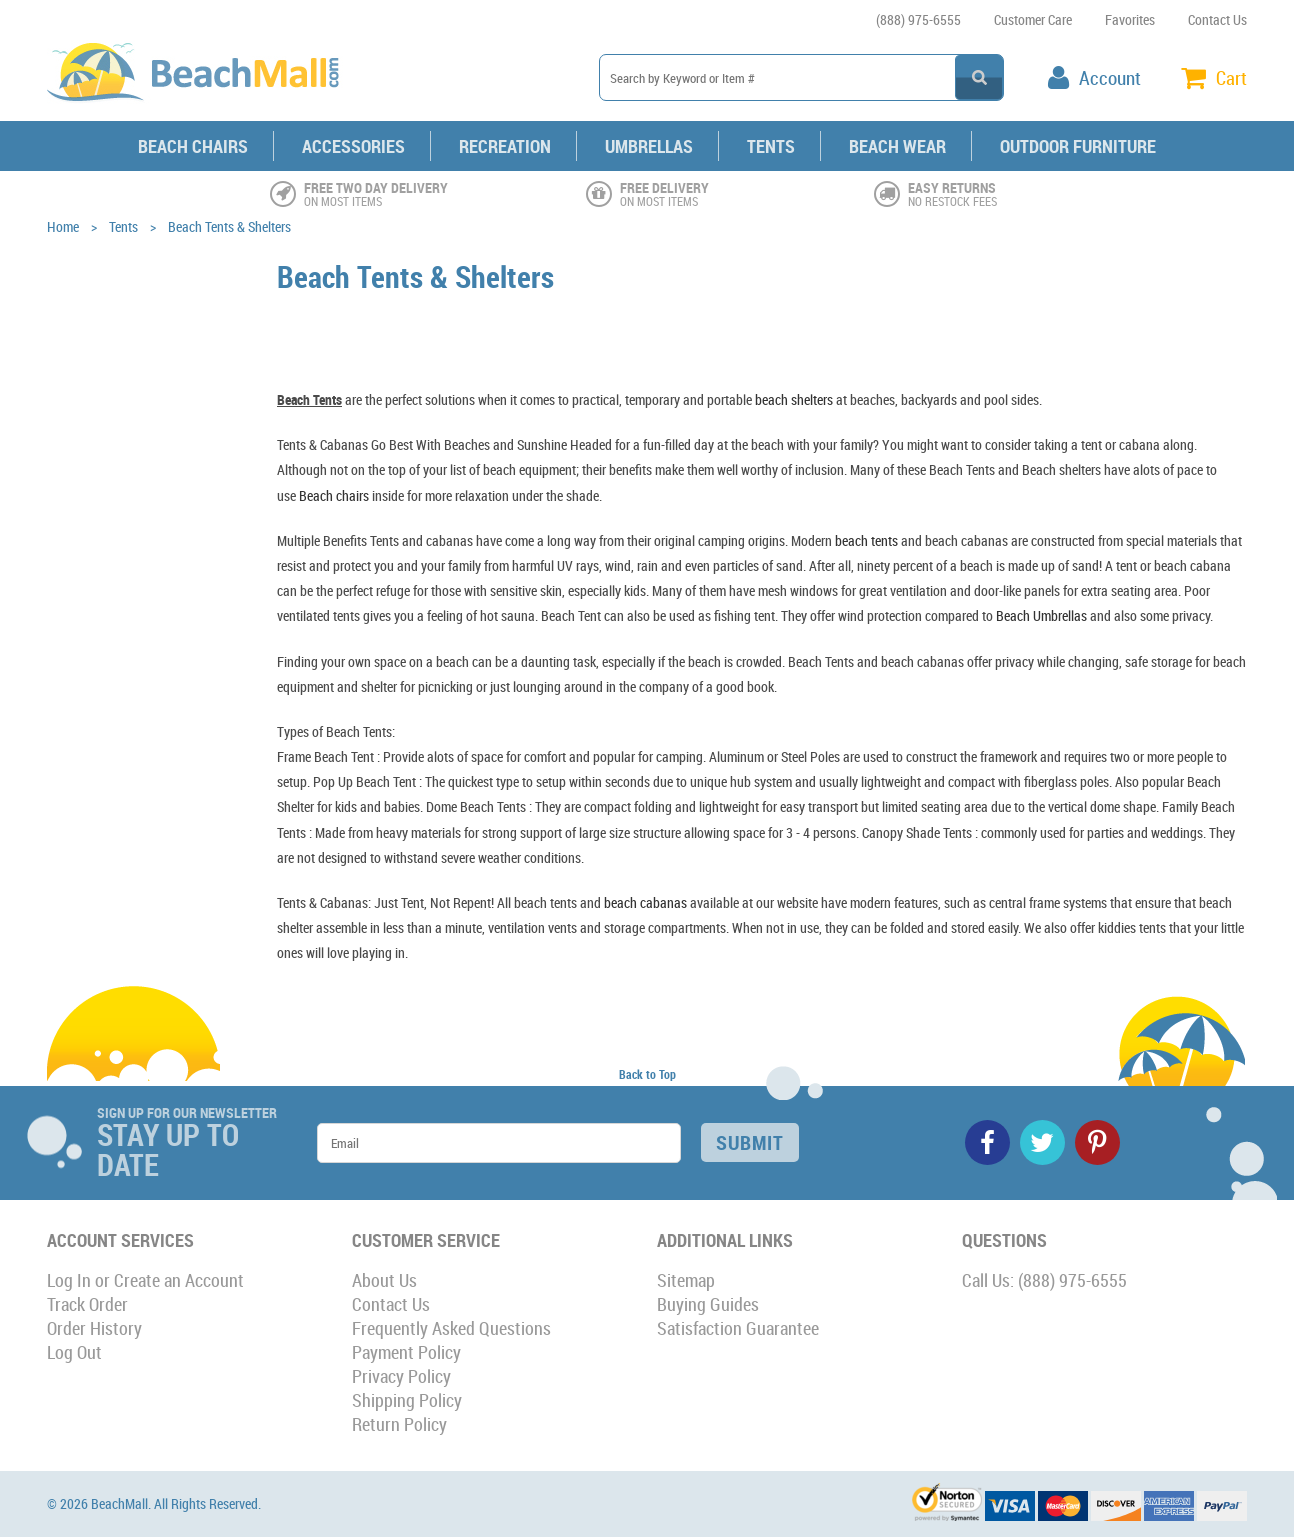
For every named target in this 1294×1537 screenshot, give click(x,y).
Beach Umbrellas (1041, 615)
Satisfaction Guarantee (738, 1328)
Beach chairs (334, 495)
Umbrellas (649, 146)
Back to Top (647, 1074)
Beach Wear (897, 146)
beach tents (866, 540)
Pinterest (1097, 1142)
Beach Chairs (193, 146)
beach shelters (794, 399)
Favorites (1130, 19)
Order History (94, 1328)
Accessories (353, 146)
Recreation (505, 146)
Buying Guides (708, 1304)
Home (63, 226)
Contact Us (1217, 19)
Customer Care (1033, 19)
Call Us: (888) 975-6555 (1044, 1280)
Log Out (74, 1352)
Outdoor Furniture (1078, 146)
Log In (69, 1280)
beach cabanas (645, 902)
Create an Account (179, 1280)
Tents (771, 146)
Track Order (87, 1304)
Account (1110, 78)
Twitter (1042, 1142)
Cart (1231, 78)
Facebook (987, 1142)
